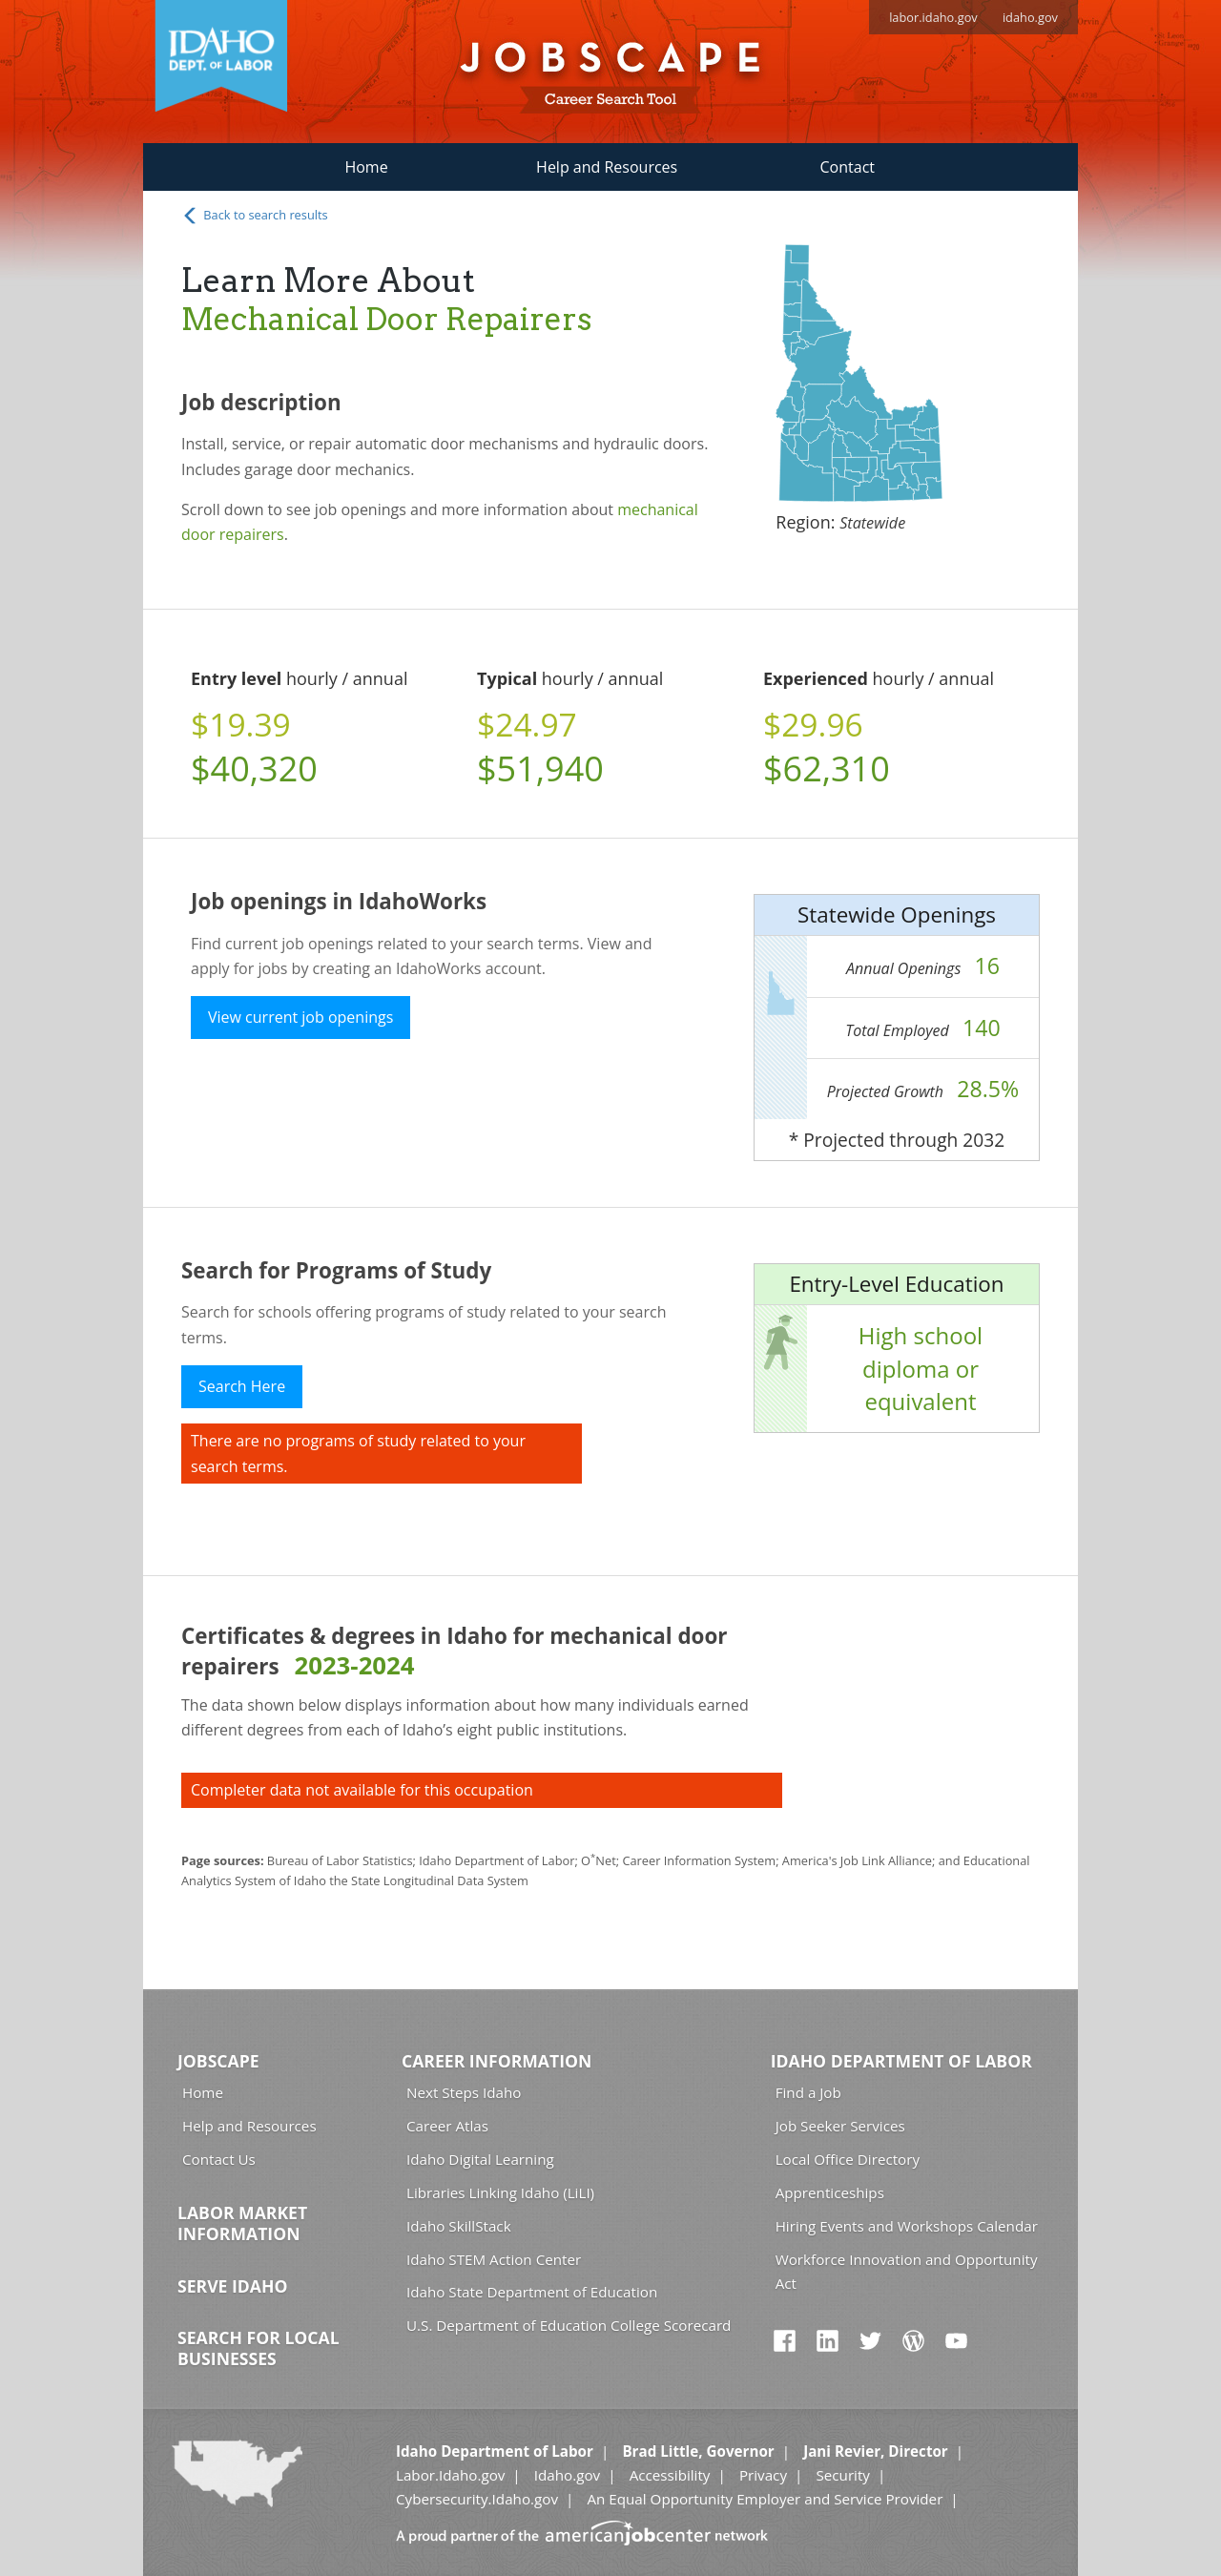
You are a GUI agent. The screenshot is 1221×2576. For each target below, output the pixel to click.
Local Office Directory (848, 2159)
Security (843, 2474)
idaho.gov (1030, 17)
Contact (847, 166)
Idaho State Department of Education (531, 2291)
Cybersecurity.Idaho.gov (477, 2498)
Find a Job (808, 2092)
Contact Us (219, 2159)
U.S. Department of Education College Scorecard (568, 2325)
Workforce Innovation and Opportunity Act (907, 2271)
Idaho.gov (567, 2474)
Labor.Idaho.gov (450, 2474)
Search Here (241, 1386)
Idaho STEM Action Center (493, 2259)
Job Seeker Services (840, 2125)
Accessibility (670, 2474)
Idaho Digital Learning (480, 2159)
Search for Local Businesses (258, 2348)
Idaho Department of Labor (901, 2060)
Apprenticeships (830, 2192)
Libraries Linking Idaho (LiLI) (500, 2192)
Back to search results (254, 215)
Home (365, 166)
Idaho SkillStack (458, 2225)
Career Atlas (447, 2125)
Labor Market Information (242, 2223)
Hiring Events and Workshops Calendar (907, 2225)
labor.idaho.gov (933, 17)
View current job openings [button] (300, 1017)
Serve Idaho (232, 2286)
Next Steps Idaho (463, 2092)
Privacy (763, 2474)
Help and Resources (606, 166)
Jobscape (218, 2060)
